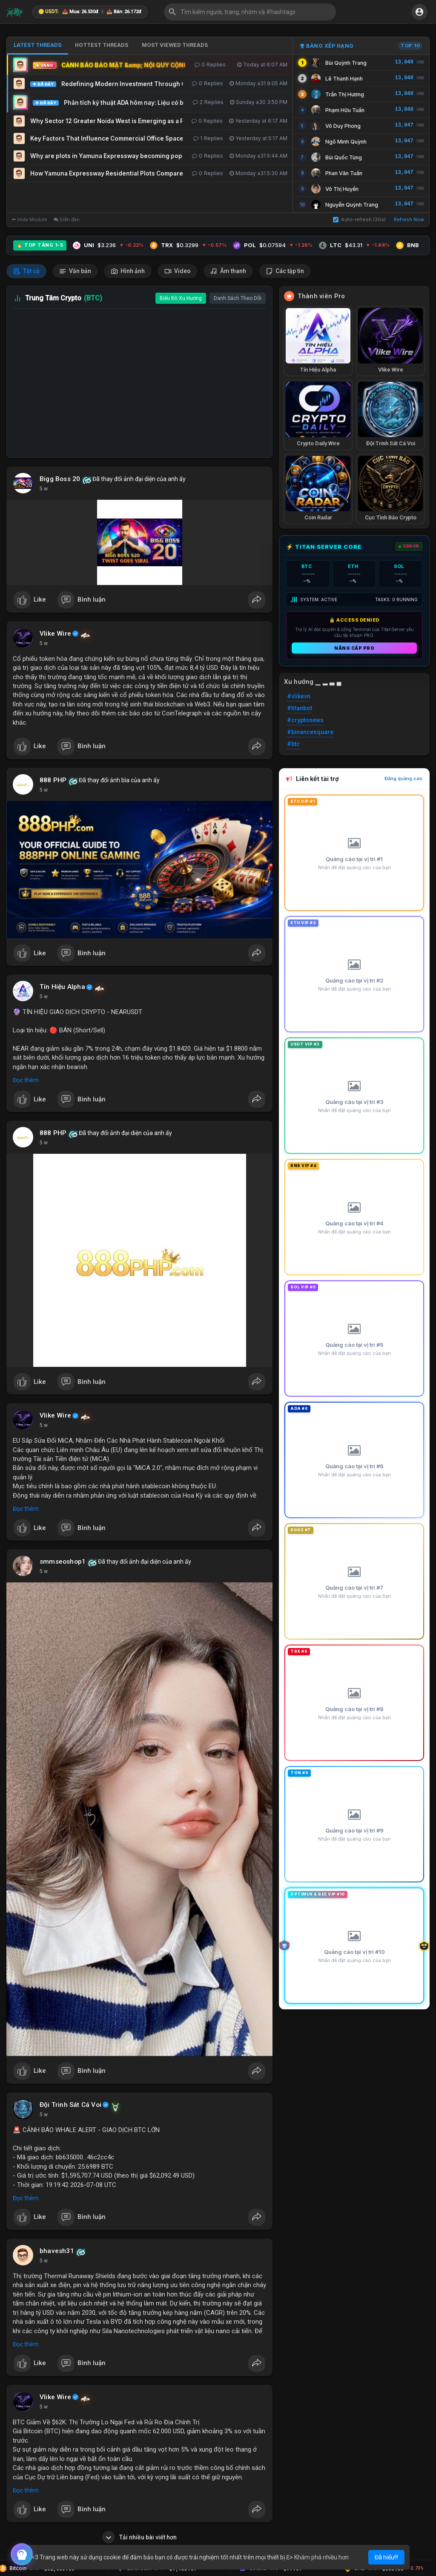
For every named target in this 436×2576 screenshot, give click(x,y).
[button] (250, 11)
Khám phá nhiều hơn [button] (321, 2557)
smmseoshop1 (63, 1561)
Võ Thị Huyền (342, 189)
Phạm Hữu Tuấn (344, 110)
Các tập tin (285, 271)
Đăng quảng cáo (403, 778)
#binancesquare (310, 732)
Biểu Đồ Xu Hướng (181, 298)
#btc (293, 744)
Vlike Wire (55, 633)
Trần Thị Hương (344, 94)
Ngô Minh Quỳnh (346, 141)
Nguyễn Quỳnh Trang (351, 205)
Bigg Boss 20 (60, 479)
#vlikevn (298, 696)
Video (177, 271)
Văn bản (75, 271)
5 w (44, 489)
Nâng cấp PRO (354, 648)
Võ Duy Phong (343, 126)
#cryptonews (305, 720)
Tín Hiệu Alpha (62, 987)
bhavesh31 (57, 2251)
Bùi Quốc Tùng (343, 157)
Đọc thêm (26, 1080)
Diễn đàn (67, 219)
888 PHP (53, 780)
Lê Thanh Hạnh (344, 78)
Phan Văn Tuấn (343, 173)
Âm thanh (228, 271)
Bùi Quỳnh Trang (346, 63)
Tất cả (26, 271)
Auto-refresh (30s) (359, 219)
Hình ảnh (128, 271)
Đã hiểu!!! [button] (386, 2557)
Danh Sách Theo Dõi (237, 298)
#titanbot (299, 708)
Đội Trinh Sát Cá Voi (70, 2105)
